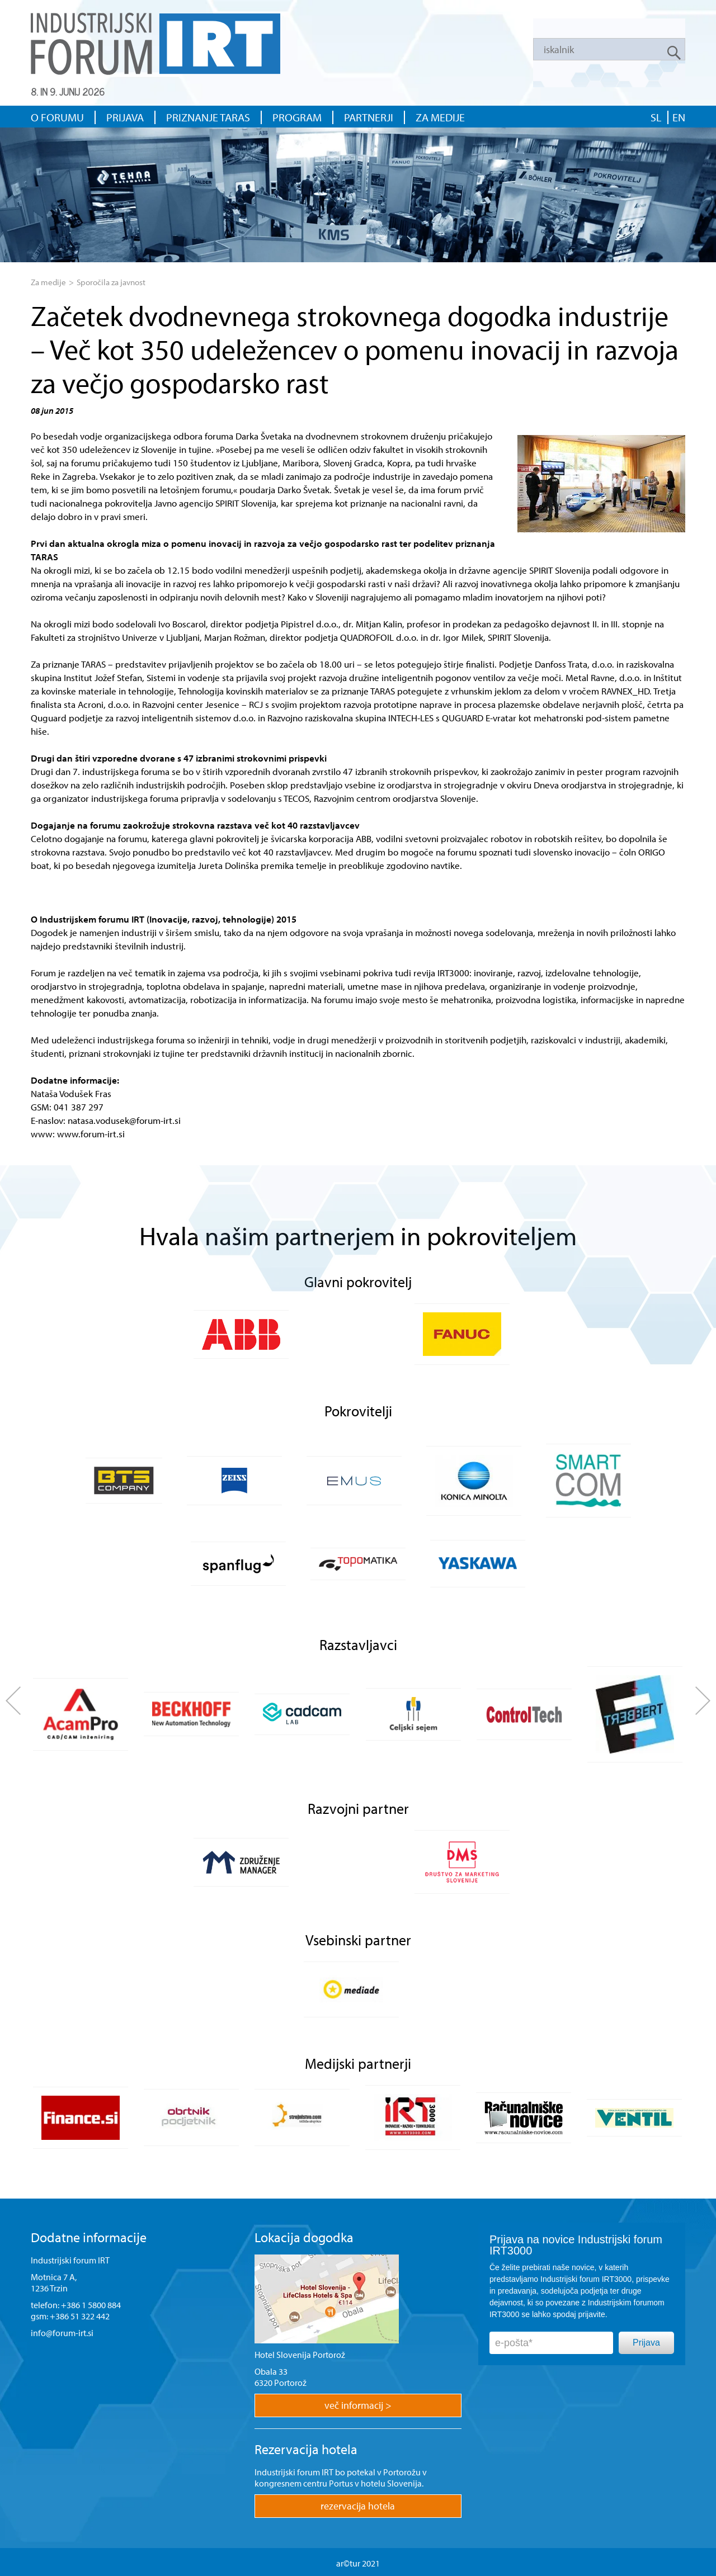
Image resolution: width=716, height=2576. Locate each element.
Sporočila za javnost (111, 282)
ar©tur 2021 (358, 2563)
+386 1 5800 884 (91, 2304)
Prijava (646, 2342)
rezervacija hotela (358, 2505)
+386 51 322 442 (80, 2316)
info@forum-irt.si (62, 2332)
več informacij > (358, 2405)
